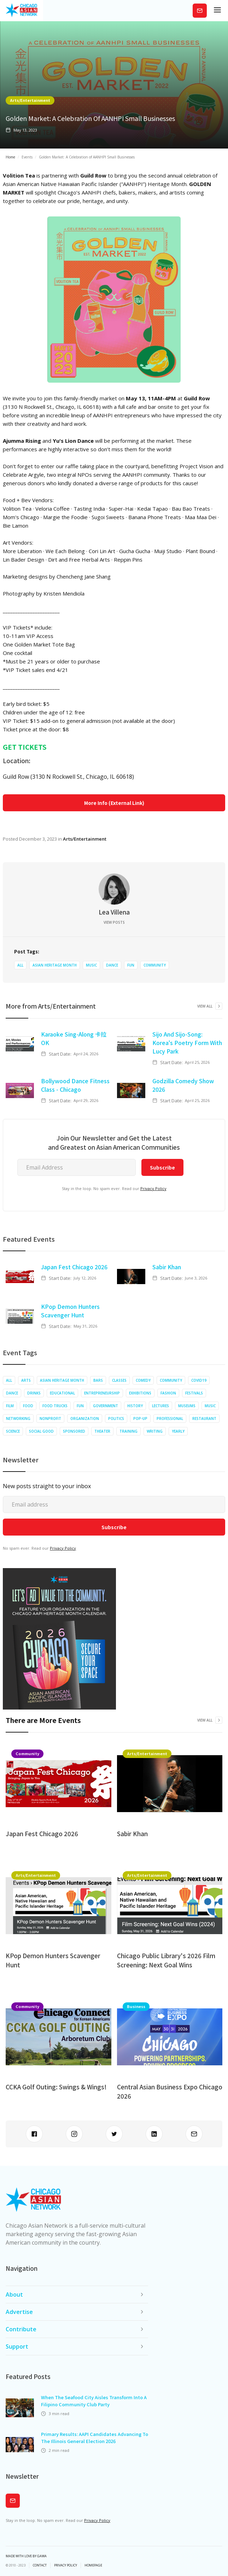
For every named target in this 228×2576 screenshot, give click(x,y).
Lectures (160, 1405)
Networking (18, 1418)
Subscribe (200, 10)
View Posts (114, 922)
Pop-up (140, 1418)
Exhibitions (140, 1393)
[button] (217, 10)
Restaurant (204, 1418)
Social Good (41, 1431)
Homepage (93, 2565)
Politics (116, 1418)
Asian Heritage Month (55, 965)
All (20, 965)
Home (10, 157)
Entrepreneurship (102, 1393)
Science (13, 1431)
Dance (112, 965)
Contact (40, 2565)
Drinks (34, 1393)
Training (128, 1431)
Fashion (168, 1393)
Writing (155, 1431)
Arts (26, 1380)
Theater (102, 1431)
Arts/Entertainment (30, 100)
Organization (84, 1418)
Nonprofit (50, 1418)
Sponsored (74, 1431)
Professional (170, 1418)
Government (105, 1405)
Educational (62, 1393)
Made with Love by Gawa (26, 2556)
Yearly (178, 1431)
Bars (98, 1380)
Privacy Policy (153, 1188)
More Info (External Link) (114, 802)
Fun (130, 965)
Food (28, 1405)
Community (155, 965)
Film (10, 1405)
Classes (119, 1380)
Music (91, 965)
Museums (186, 1405)
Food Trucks (55, 1405)
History (135, 1405)
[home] (21, 10)
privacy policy (65, 2565)
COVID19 (198, 1380)
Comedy (143, 1380)
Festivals (194, 1393)
